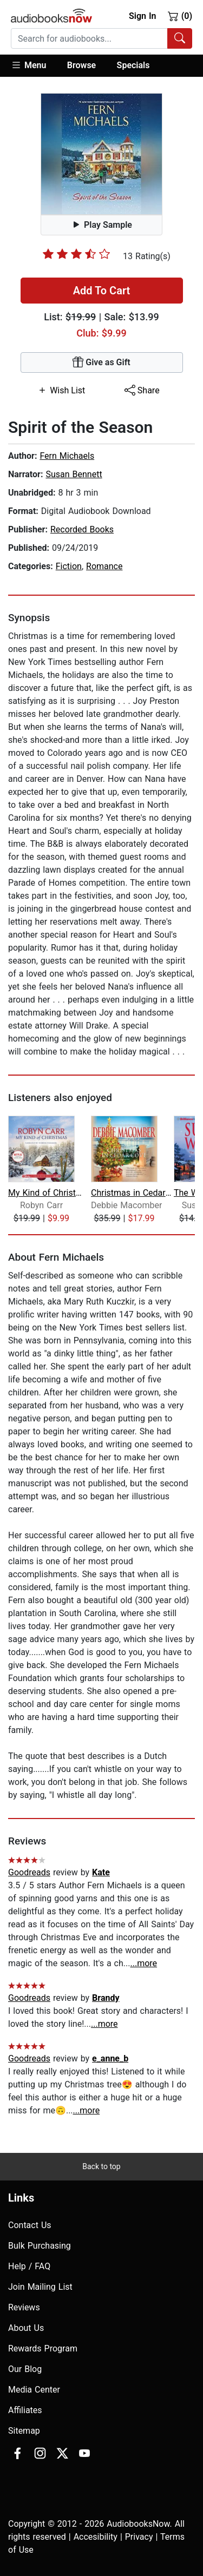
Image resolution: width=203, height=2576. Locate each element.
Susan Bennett (73, 474)
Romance (104, 566)
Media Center (34, 2389)
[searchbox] (89, 38)
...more (143, 1963)
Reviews (24, 2307)
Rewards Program (42, 2348)
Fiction (69, 566)
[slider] (76, 254)
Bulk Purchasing (39, 2246)
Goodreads (29, 1872)
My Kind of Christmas (48, 1193)
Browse (81, 65)
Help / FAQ (29, 2266)
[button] (34, 66)
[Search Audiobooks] (179, 38)
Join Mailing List (40, 2287)
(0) (180, 15)
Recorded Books (82, 529)
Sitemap (24, 2431)
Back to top (101, 2166)
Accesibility (95, 2537)
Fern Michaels (67, 456)
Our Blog (25, 2369)
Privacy (139, 2537)
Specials (133, 65)
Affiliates (25, 2410)
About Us (26, 2328)
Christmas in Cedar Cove (131, 1193)
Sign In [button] (142, 16)
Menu (28, 65)
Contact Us (29, 2225)
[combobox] (101, 38)
